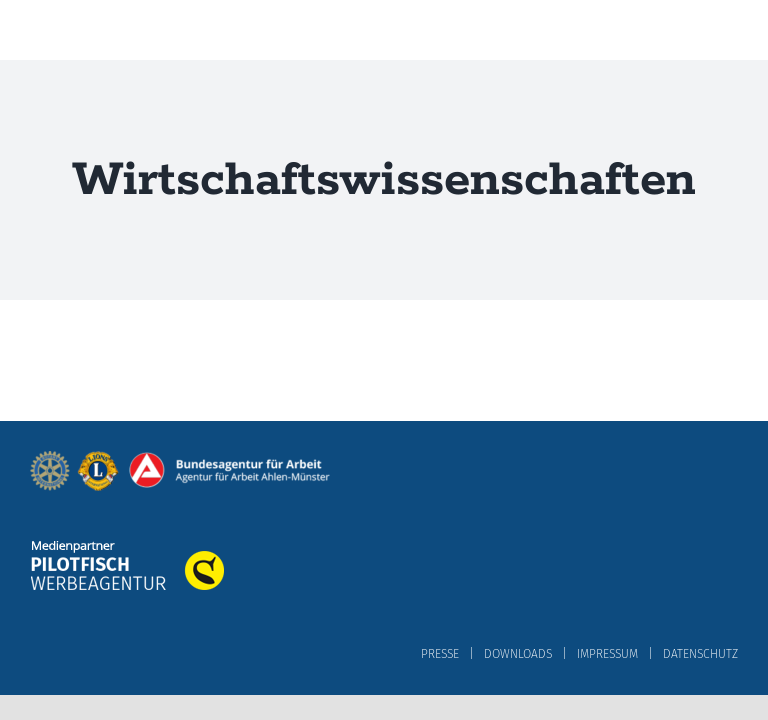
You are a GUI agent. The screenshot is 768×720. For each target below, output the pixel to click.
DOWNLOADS (518, 654)
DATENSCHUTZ (700, 654)
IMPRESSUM (607, 654)
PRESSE (440, 654)
